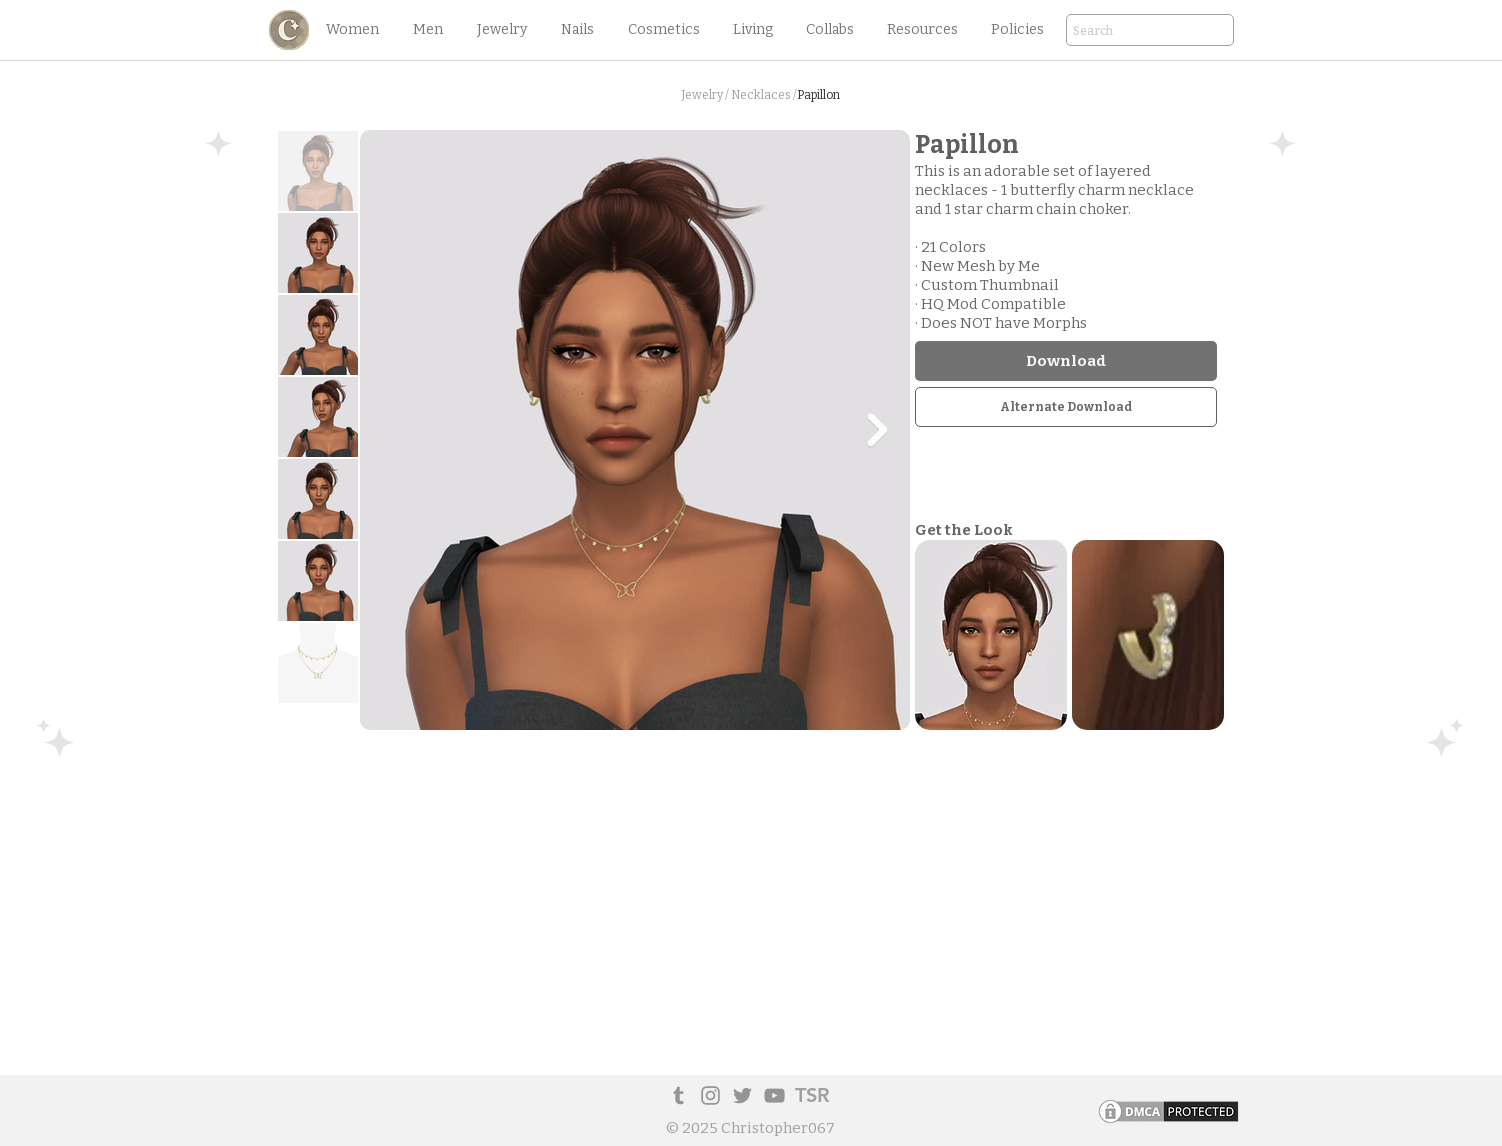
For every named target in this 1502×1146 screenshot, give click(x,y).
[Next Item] (877, 430)
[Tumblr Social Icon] (678, 1095)
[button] (352, 30)
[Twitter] (742, 1095)
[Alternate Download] (1066, 407)
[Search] (1122, 31)
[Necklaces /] (764, 95)
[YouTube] (774, 1095)
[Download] (1066, 361)
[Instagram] (710, 1095)
